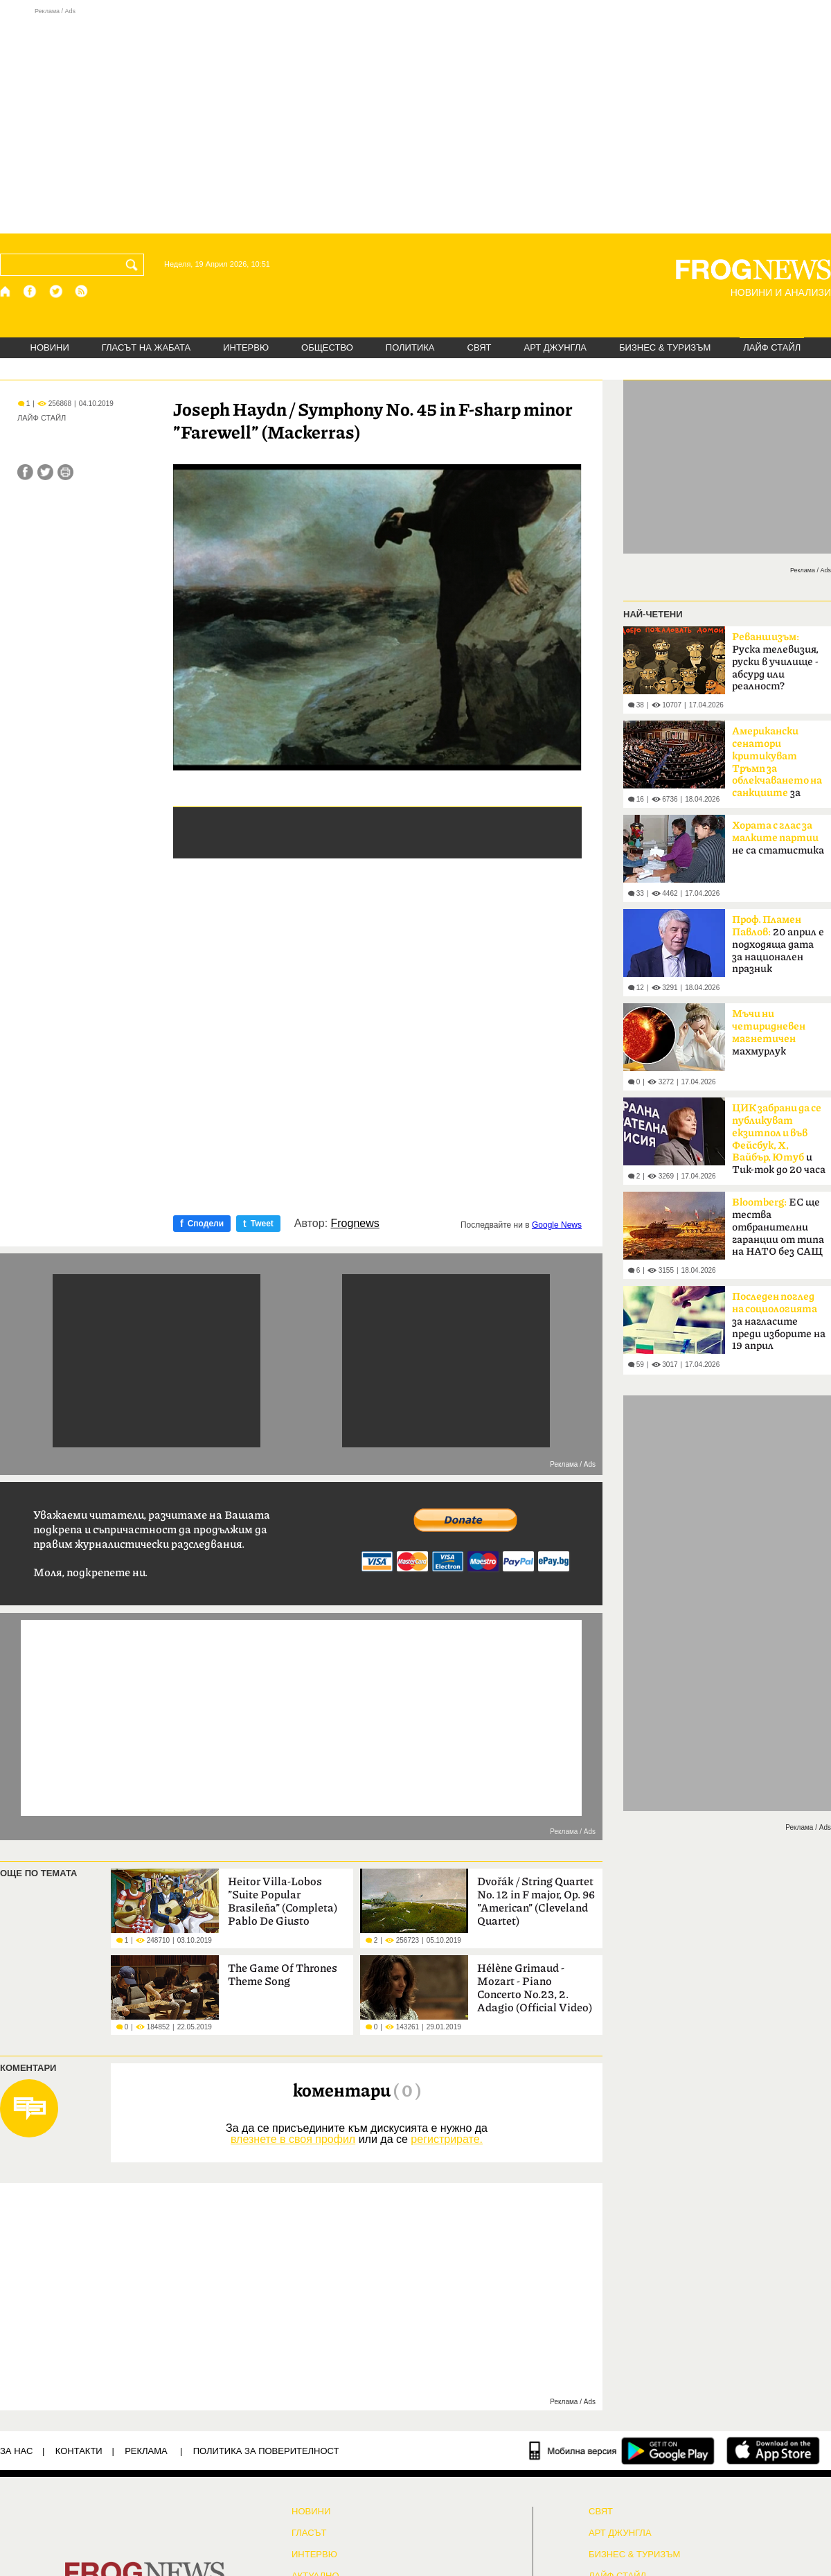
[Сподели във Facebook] (25, 472)
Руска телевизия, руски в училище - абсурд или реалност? (775, 661)
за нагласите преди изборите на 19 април (778, 1321)
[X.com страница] (56, 291)
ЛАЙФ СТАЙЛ (772, 347)
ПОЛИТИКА (410, 347)
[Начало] (6, 291)
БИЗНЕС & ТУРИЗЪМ (665, 347)
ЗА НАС (16, 2450)
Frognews (355, 1223)
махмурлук (768, 1032)
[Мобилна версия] (573, 2450)
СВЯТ (479, 347)
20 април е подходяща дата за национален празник (778, 944)
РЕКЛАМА (146, 2450)
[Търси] (134, 264)
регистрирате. (447, 2139)
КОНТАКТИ (78, 2450)
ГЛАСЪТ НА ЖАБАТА (146, 347)
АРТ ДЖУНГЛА (555, 347)
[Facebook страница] (30, 291)
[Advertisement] (415, 121)
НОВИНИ (49, 347)
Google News (557, 1225)
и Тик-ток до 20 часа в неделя (778, 1143)
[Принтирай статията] (65, 472)
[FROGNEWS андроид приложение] (667, 2450)
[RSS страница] (82, 291)
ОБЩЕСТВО (327, 347)
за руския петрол (777, 766)
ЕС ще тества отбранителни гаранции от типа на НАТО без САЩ (778, 1227)
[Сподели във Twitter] (45, 472)
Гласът (309, 2533)
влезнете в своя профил (293, 2139)
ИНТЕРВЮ (246, 347)
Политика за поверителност (266, 2450)
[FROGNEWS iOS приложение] (773, 2450)
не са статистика (778, 838)
